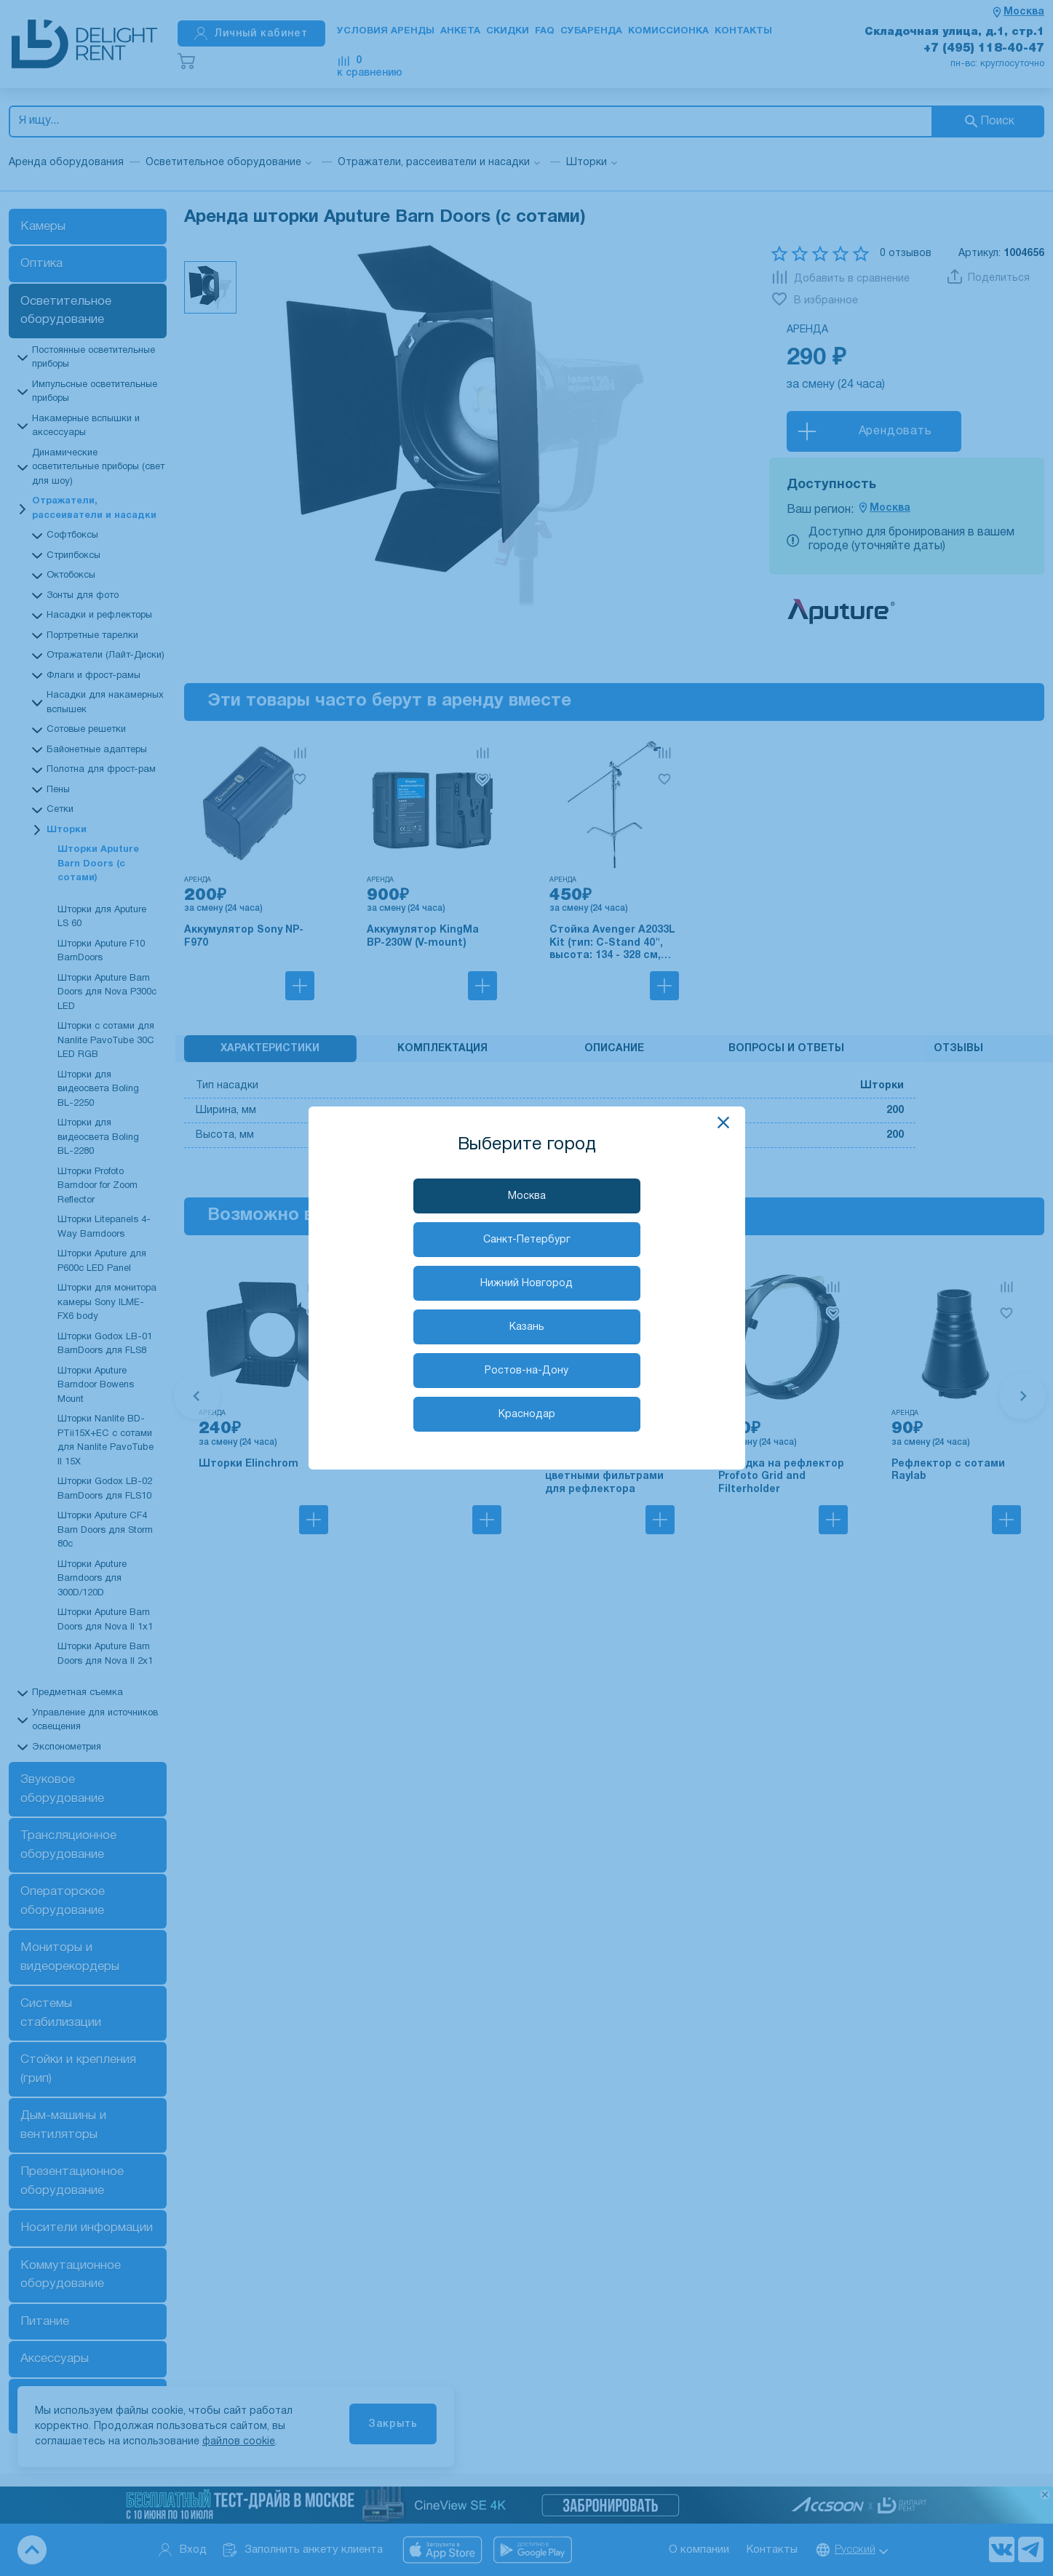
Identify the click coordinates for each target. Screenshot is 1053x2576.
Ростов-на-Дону (526, 1371)
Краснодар (526, 1414)
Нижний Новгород (526, 1283)
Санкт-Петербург (527, 1240)
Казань (526, 1327)
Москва (527, 1196)
